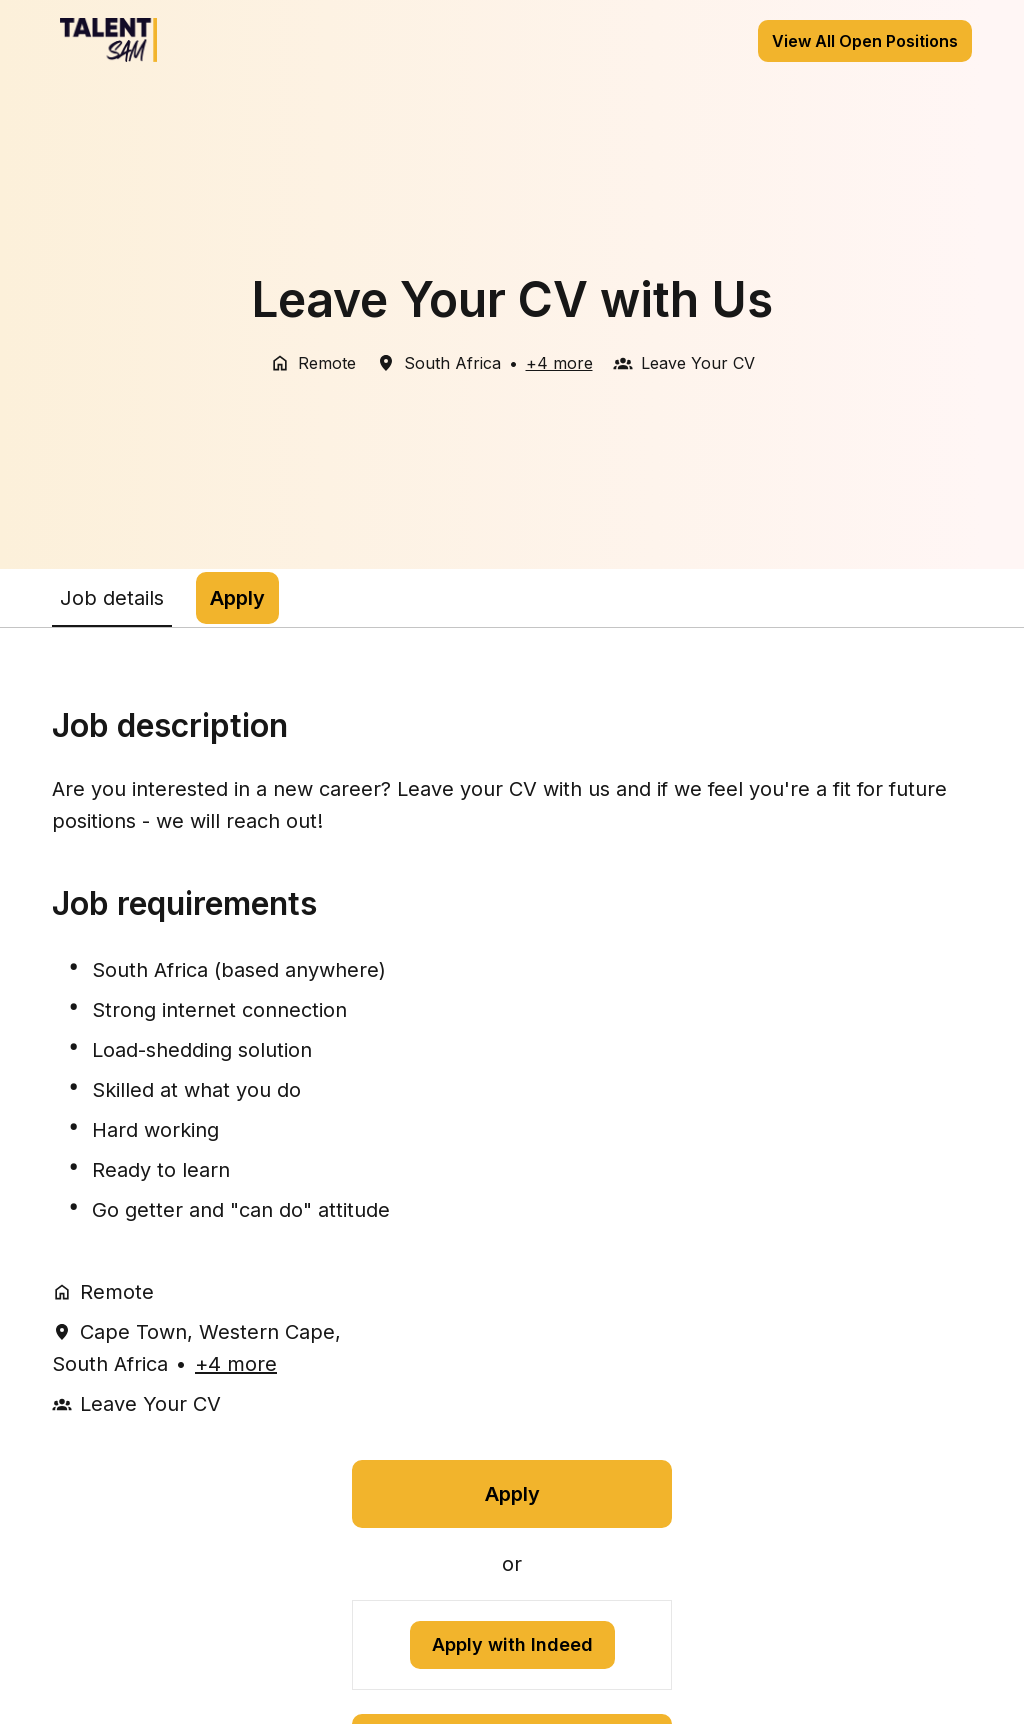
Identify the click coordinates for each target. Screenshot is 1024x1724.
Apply (512, 1494)
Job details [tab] (112, 598)
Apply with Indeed (512, 1644)
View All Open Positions (865, 41)
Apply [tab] (237, 598)
